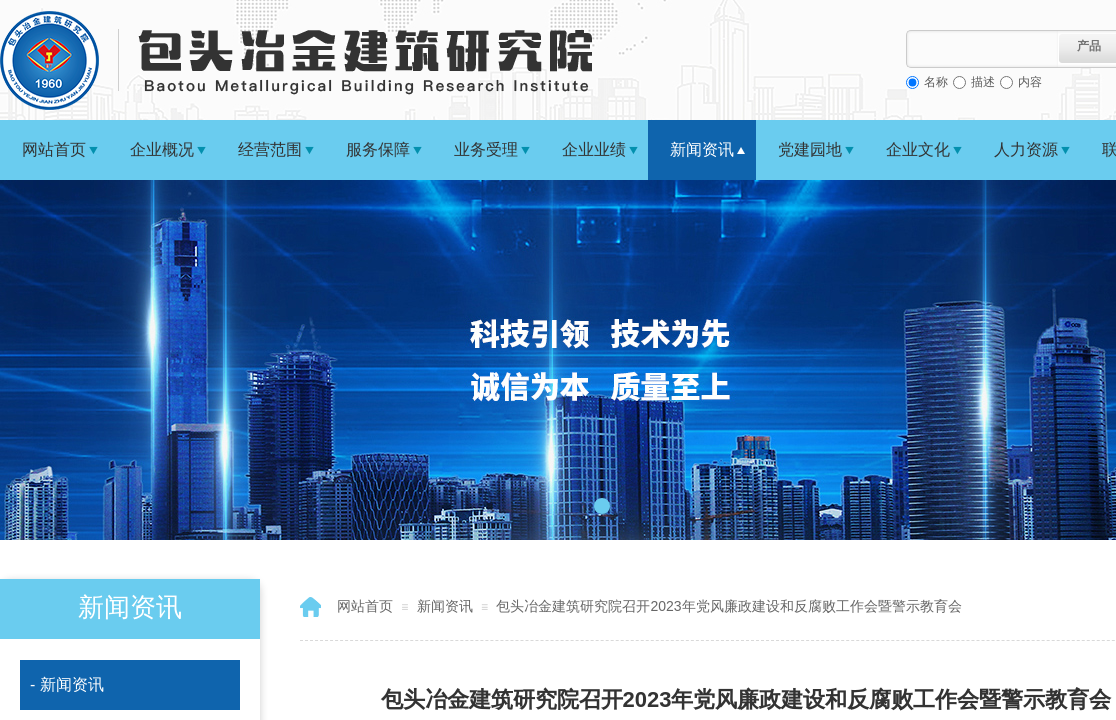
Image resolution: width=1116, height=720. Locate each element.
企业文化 (918, 149)
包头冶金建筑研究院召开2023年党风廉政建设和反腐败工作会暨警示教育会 (728, 606)
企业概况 (162, 149)
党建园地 (810, 149)
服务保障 (378, 149)
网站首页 (54, 149)
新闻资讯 (702, 149)
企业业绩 (594, 149)
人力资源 (1026, 149)
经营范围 (270, 149)
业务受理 (486, 149)
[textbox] (982, 49)
